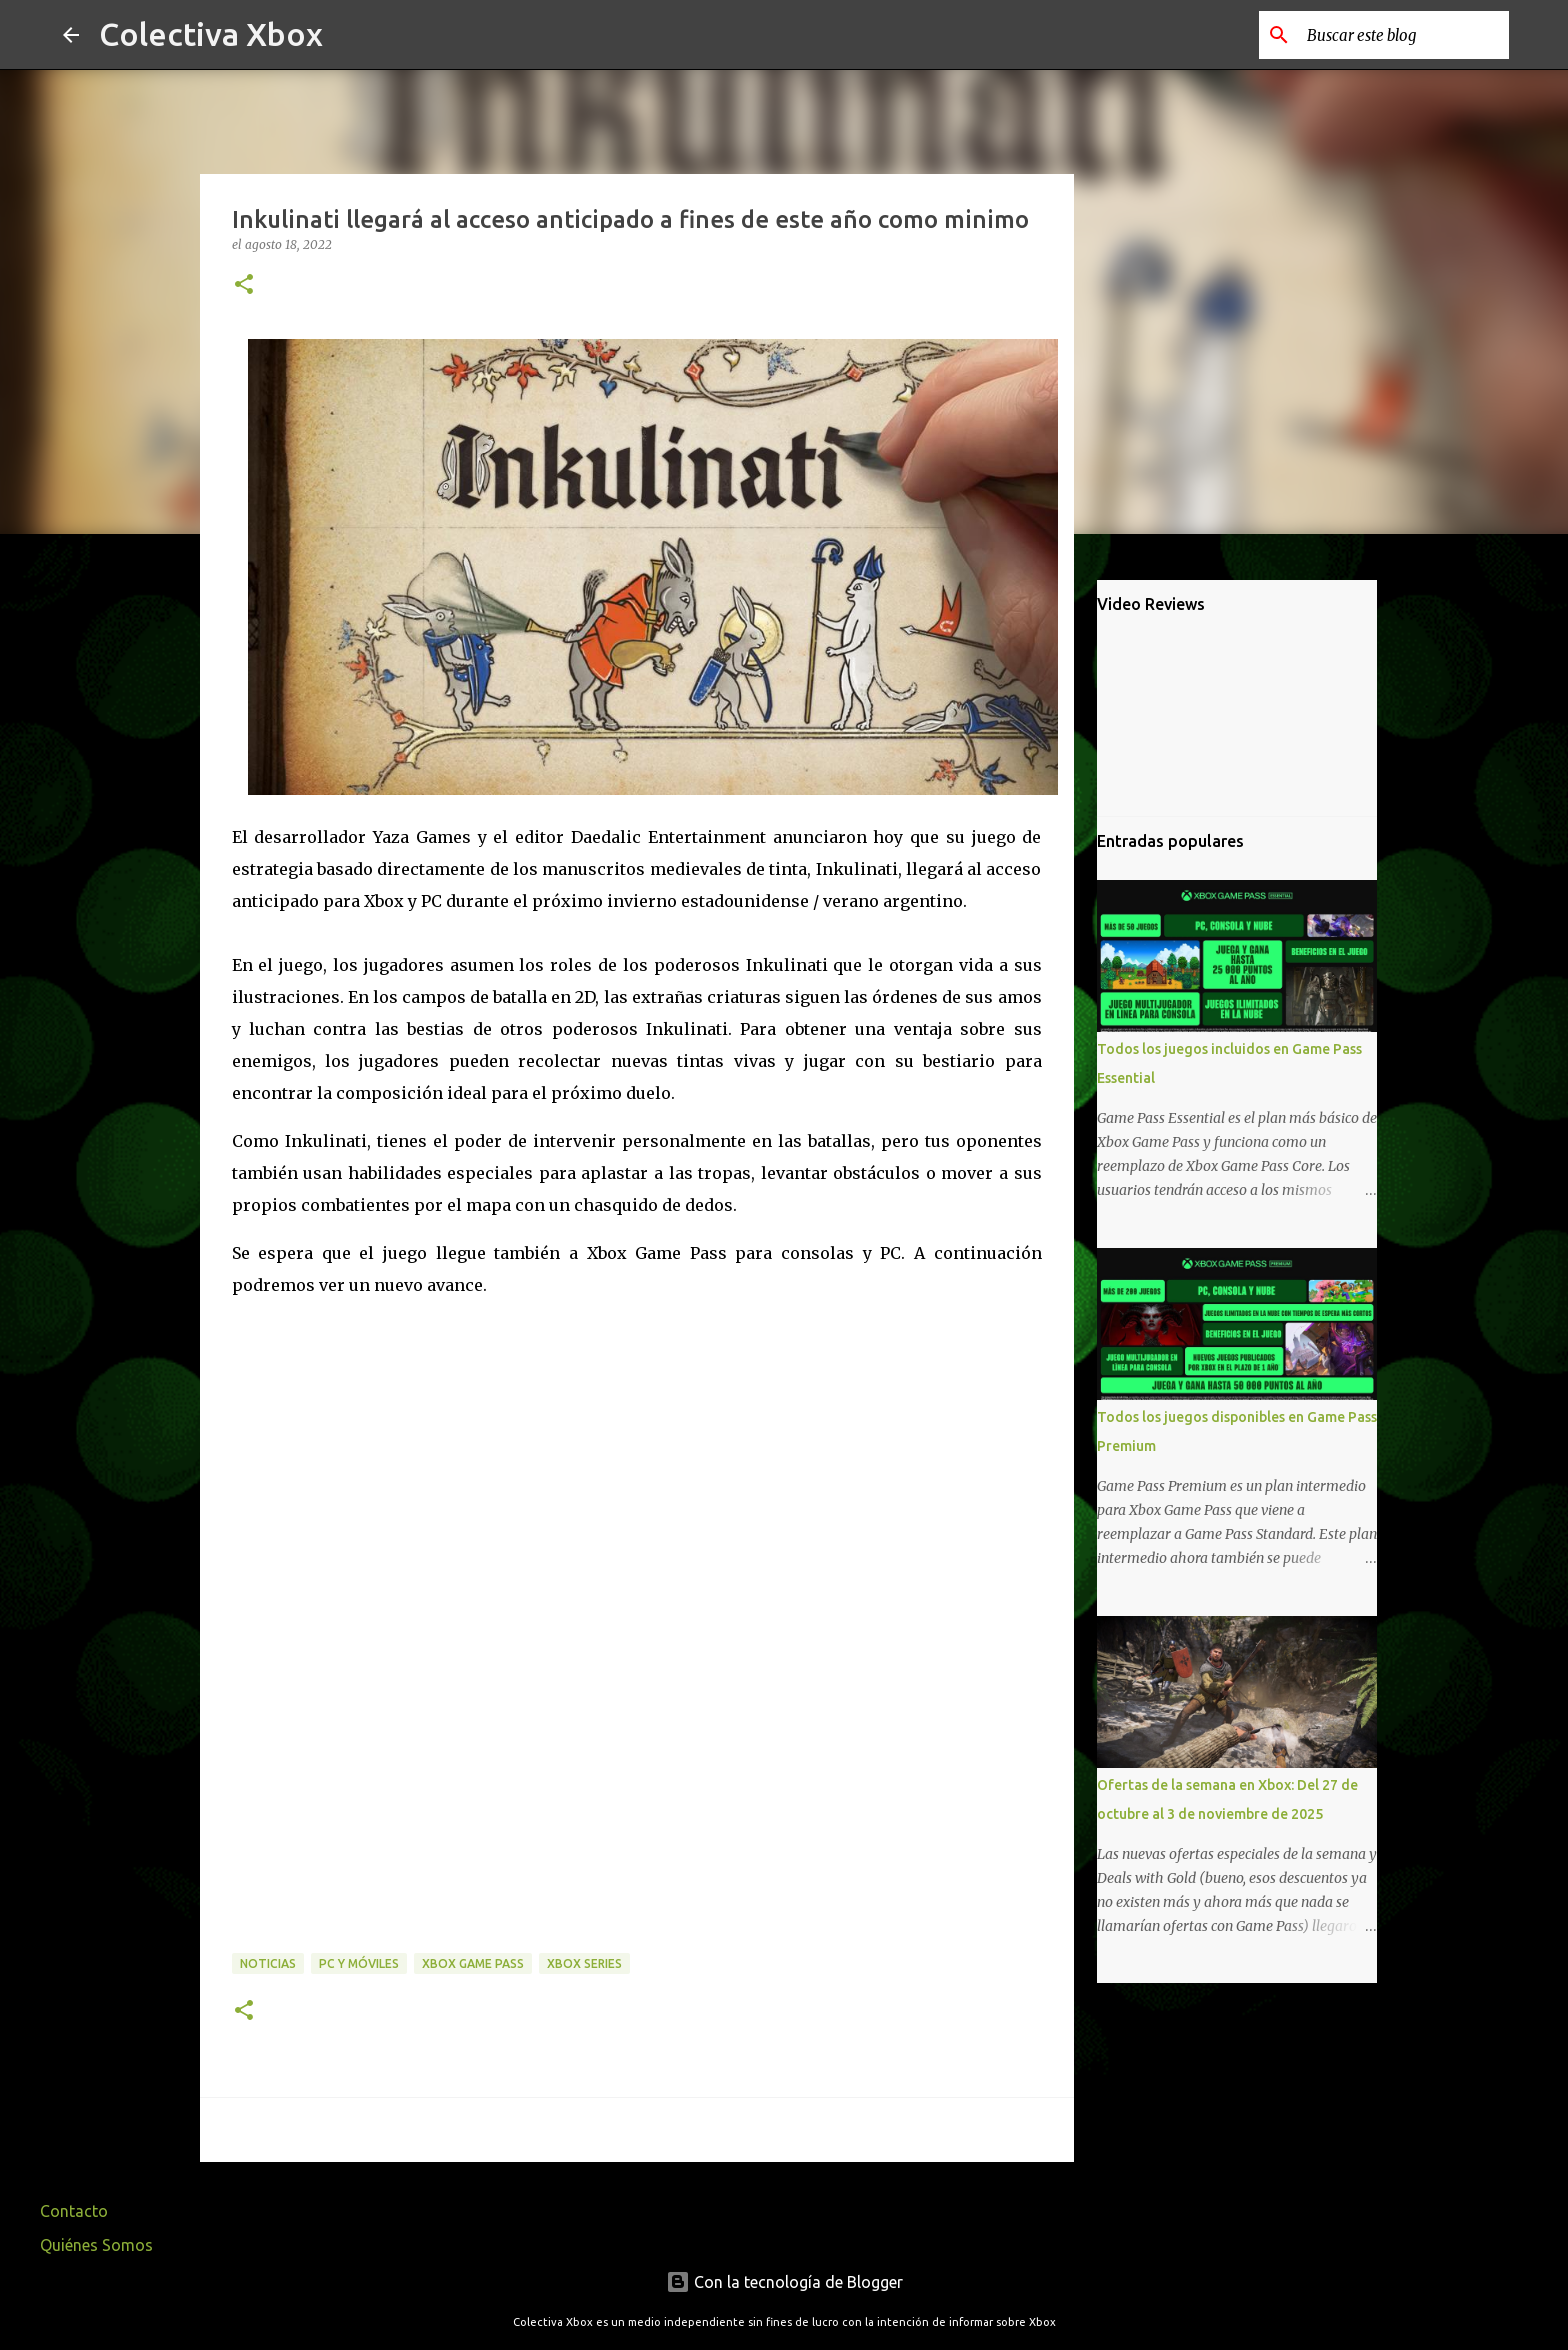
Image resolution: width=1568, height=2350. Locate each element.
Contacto (74, 2211)
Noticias (268, 1963)
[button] (244, 285)
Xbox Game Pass (473, 1963)
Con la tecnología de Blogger (784, 2282)
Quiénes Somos (96, 2245)
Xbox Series (584, 1963)
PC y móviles (359, 1963)
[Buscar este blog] (1404, 35)
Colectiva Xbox (211, 34)
